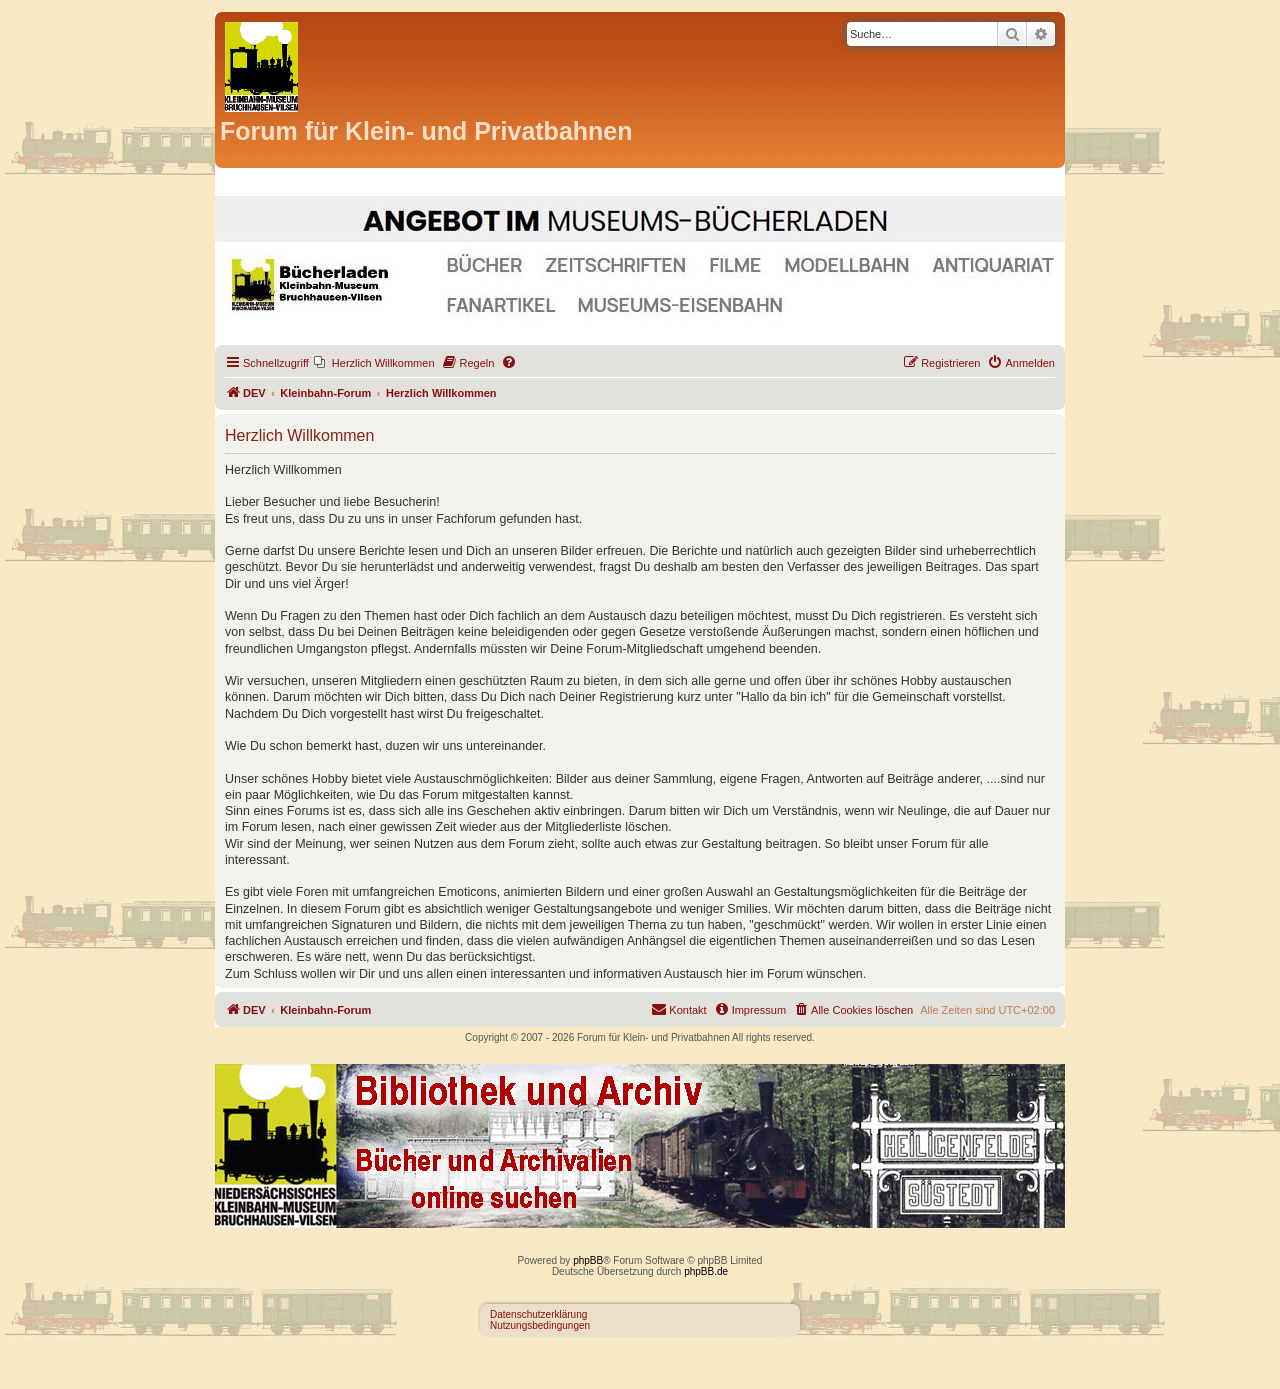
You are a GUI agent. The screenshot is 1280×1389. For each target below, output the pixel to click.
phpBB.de (706, 1271)
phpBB (588, 1260)
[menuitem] (374, 363)
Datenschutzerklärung (538, 1314)
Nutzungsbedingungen (540, 1325)
